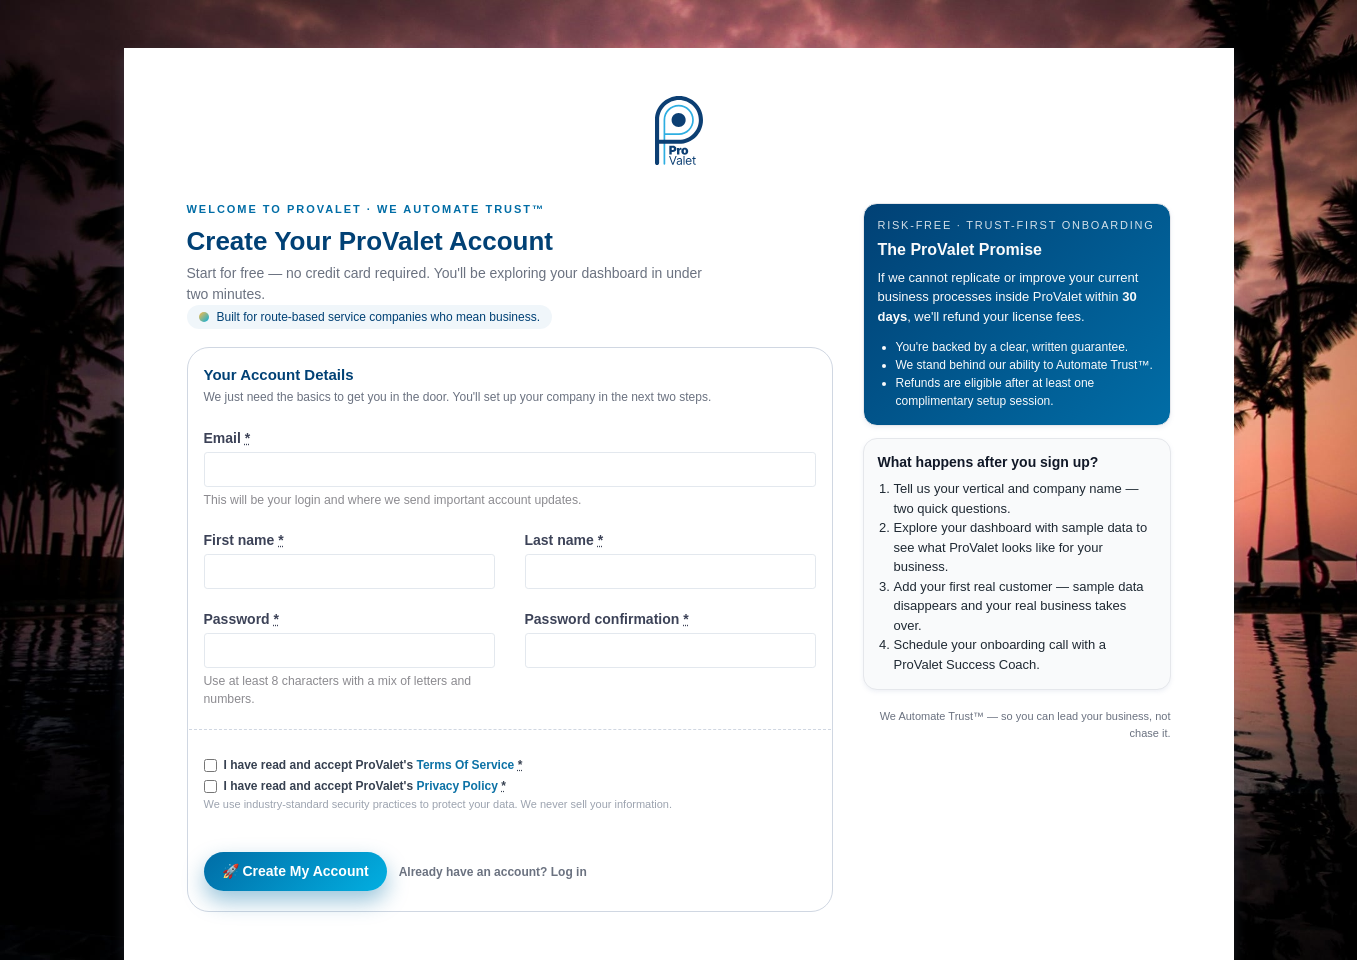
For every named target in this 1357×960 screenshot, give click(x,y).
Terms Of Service (465, 765)
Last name (564, 540)
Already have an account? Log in (493, 872)
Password (241, 619)
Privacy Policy (456, 786)
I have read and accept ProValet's (373, 765)
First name (244, 540)
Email (227, 438)
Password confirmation (607, 619)
